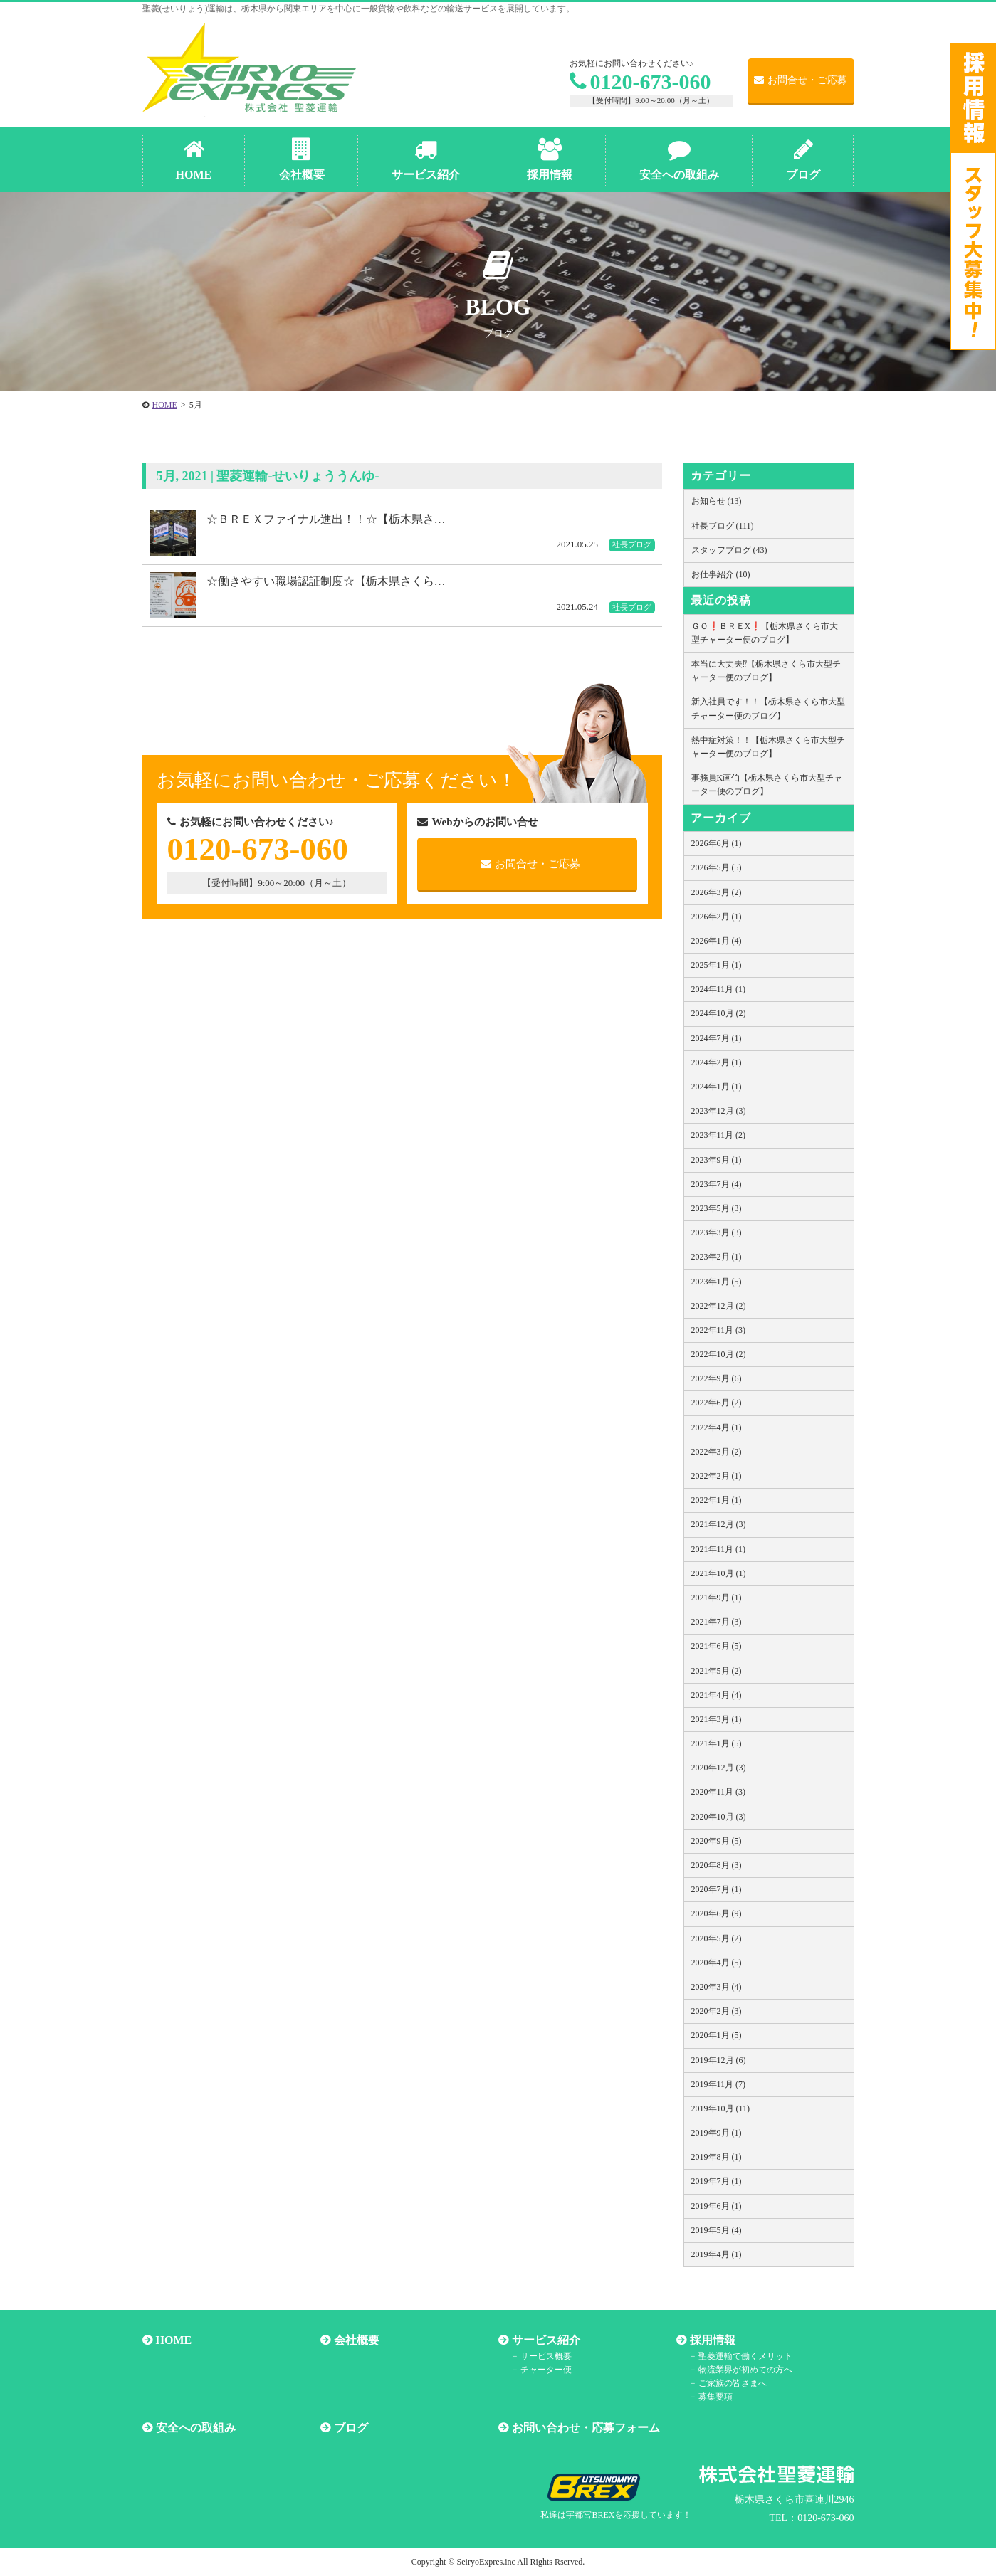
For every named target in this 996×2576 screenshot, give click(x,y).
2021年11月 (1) (718, 1549)
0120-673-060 (640, 81)
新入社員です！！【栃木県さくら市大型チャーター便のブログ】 (768, 708)
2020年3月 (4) (716, 1987)
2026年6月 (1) (716, 843)
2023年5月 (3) (716, 1208)
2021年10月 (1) (718, 1573)
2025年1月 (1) (716, 965)
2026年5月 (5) (716, 867)
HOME (174, 2340)
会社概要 (356, 2340)
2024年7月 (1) (716, 1038)
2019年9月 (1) (716, 2133)
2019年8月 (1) (716, 2157)
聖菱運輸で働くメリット (745, 2356)
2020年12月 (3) (718, 1768)
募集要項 (715, 2397)
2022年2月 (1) (716, 1476)
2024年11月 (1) (718, 989)
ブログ (351, 2428)
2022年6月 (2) (716, 1403)
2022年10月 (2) (718, 1354)
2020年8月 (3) (716, 1865)
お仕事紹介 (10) (720, 574)
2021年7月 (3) (716, 1622)
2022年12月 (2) (718, 1306)
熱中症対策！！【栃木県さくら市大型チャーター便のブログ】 (768, 747)
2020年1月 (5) (716, 2035)
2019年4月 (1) (716, 2254)
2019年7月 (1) (716, 2181)
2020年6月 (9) (716, 1913)
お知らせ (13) (716, 501)
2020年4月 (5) (716, 1963)
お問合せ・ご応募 (800, 80)
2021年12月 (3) (718, 1524)
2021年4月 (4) (716, 1695)
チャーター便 (546, 2370)
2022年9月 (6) (716, 1378)
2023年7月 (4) (716, 1184)
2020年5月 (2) (716, 1938)
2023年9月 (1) (716, 1160)
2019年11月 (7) (718, 2084)
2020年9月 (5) (716, 1841)
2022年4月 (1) (716, 1427)
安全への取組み (196, 2428)
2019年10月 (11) (720, 2108)
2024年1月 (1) (716, 1087)
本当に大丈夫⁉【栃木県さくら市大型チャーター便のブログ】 (766, 670)
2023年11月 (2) (718, 1135)
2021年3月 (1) (716, 1719)
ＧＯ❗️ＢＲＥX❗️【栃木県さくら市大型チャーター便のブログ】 (765, 633)
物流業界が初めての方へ (745, 2370)
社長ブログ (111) (722, 526)
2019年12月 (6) (718, 2060)
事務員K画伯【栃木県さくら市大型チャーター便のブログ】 (767, 784)
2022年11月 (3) (718, 1330)
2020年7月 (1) (716, 1889)
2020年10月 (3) (718, 1817)
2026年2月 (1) (716, 917)
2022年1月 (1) (716, 1500)
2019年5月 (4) (716, 2230)
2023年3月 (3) (716, 1232)
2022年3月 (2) (716, 1452)
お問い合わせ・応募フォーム (586, 2428)
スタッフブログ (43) (729, 550)
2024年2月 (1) (716, 1062)
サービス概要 (546, 2356)
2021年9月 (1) (716, 1598)
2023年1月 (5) (716, 1282)
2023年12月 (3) (718, 1111)
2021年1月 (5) (716, 1743)
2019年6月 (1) (716, 2206)
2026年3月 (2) (716, 892)
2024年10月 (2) (718, 1013)
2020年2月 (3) (716, 2011)
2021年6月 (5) (716, 1646)
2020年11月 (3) (718, 1792)
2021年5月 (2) (716, 1671)
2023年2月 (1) (716, 1257)
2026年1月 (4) (716, 941)
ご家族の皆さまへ (732, 2383)
